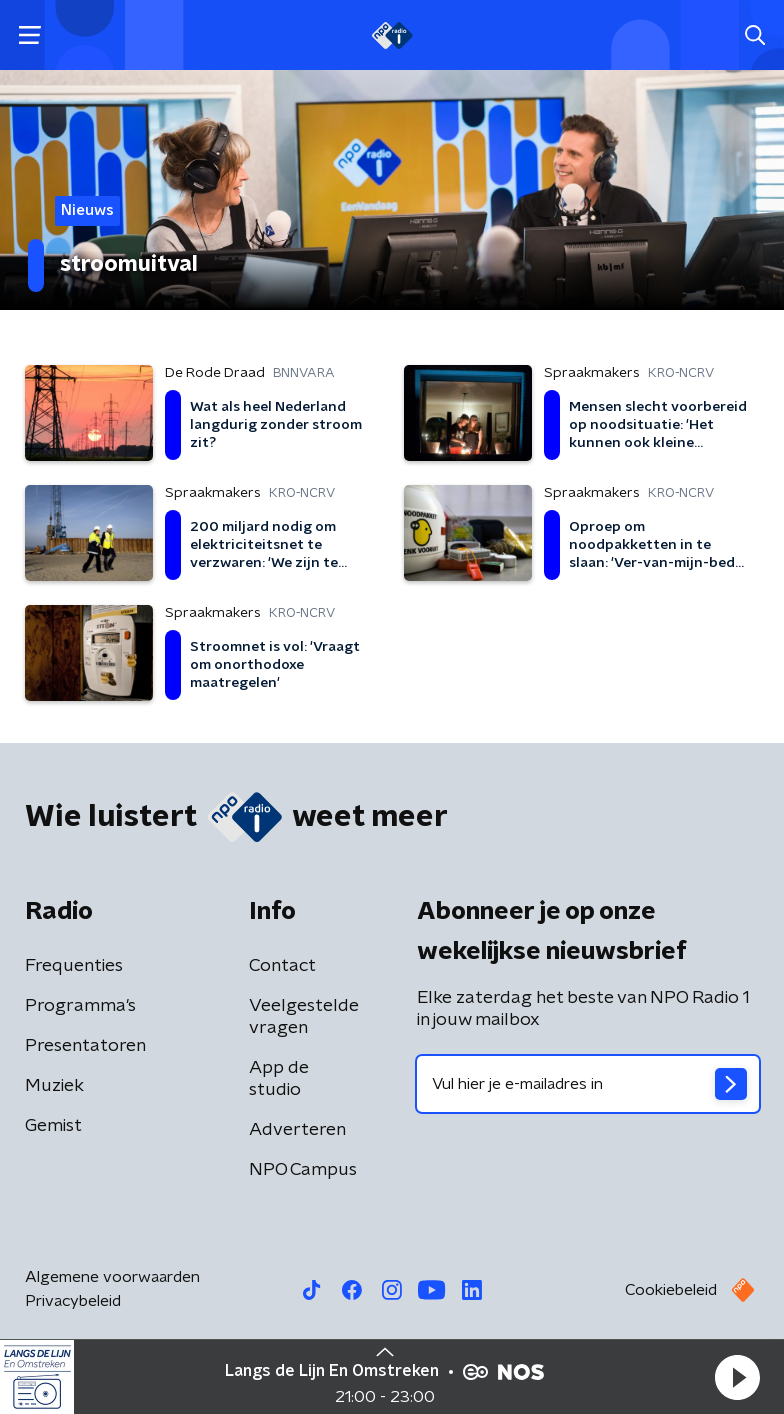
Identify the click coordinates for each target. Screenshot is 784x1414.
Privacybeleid (73, 1301)
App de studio (279, 1079)
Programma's (80, 1006)
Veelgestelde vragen (304, 1017)
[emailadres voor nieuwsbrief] (588, 1084)
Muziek (54, 1086)
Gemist (53, 1126)
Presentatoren (85, 1046)
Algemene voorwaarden (112, 1277)
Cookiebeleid (671, 1290)
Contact (282, 966)
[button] (737, 1377)
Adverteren (297, 1130)
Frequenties (74, 966)
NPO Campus (303, 1170)
